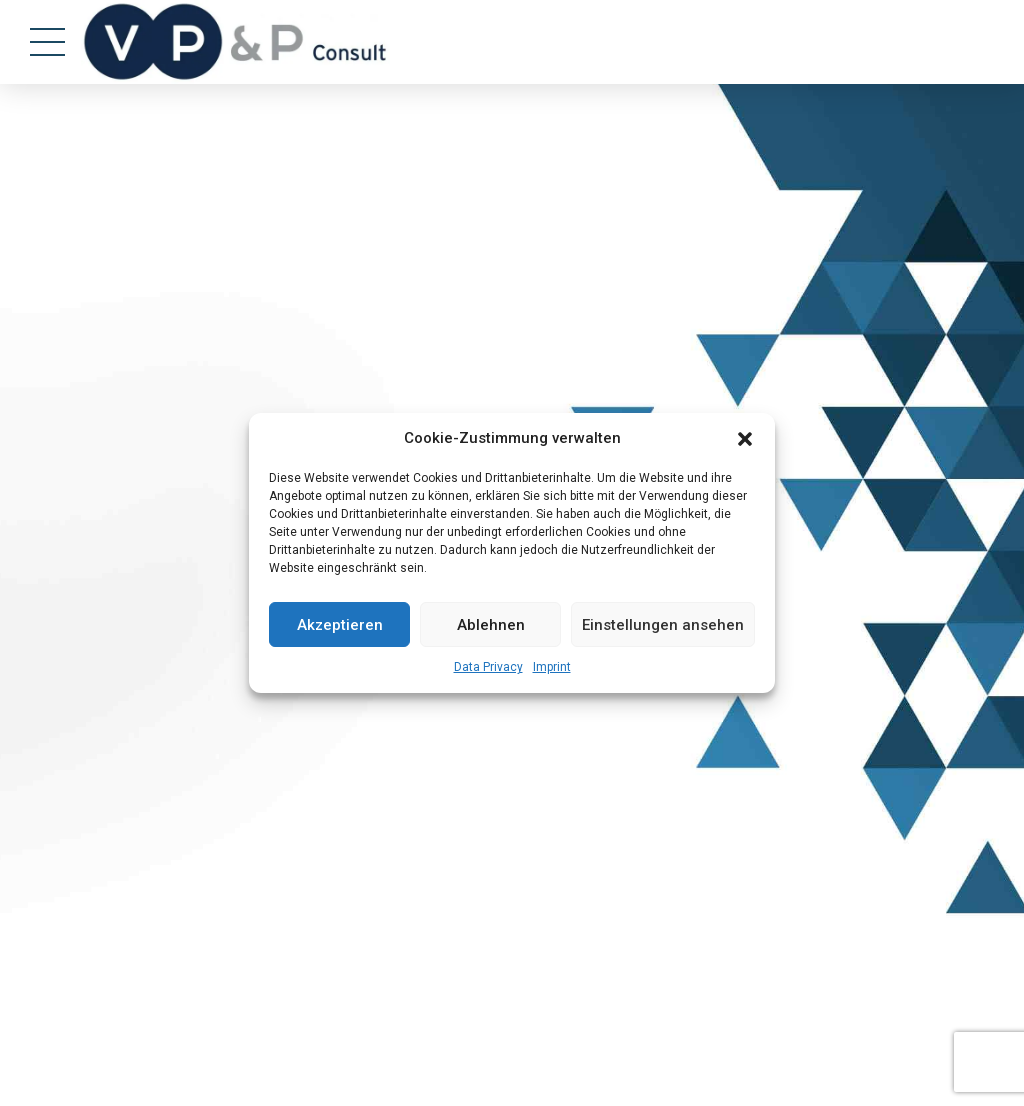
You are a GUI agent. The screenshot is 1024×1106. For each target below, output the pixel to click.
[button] (745, 439)
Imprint (552, 667)
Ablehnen (491, 625)
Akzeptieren (340, 625)
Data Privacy (488, 667)
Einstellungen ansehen (663, 625)
